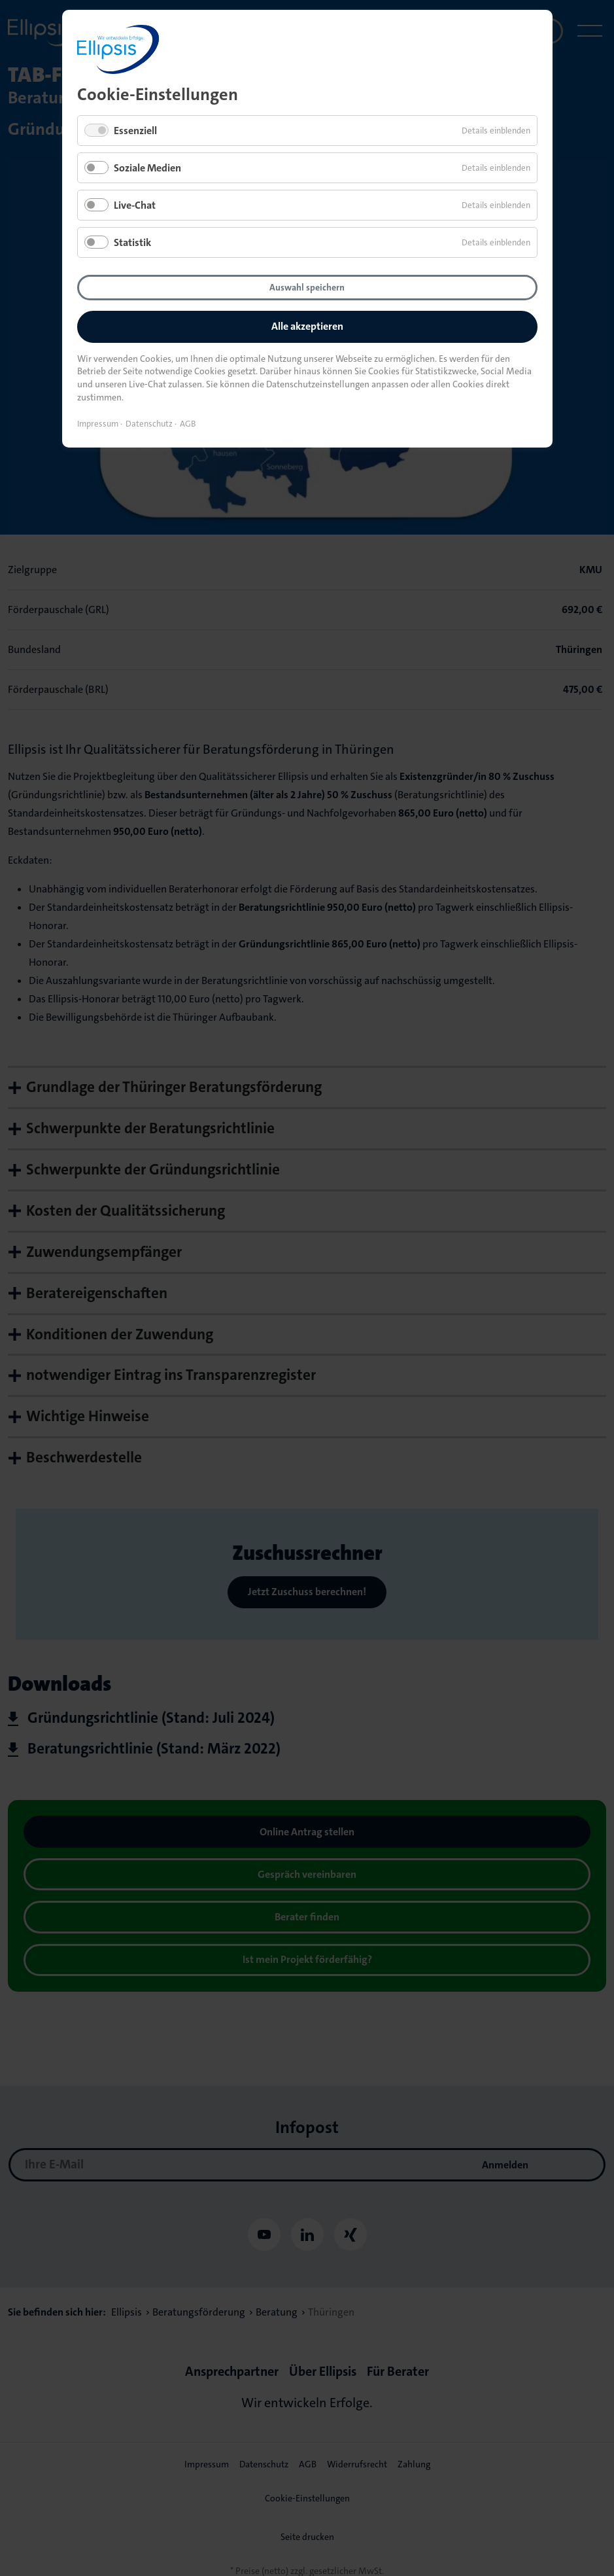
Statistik (132, 242)
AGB (188, 423)
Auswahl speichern (307, 287)
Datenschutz (149, 423)
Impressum (97, 423)
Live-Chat (135, 205)
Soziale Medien (147, 168)
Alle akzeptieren (307, 326)
